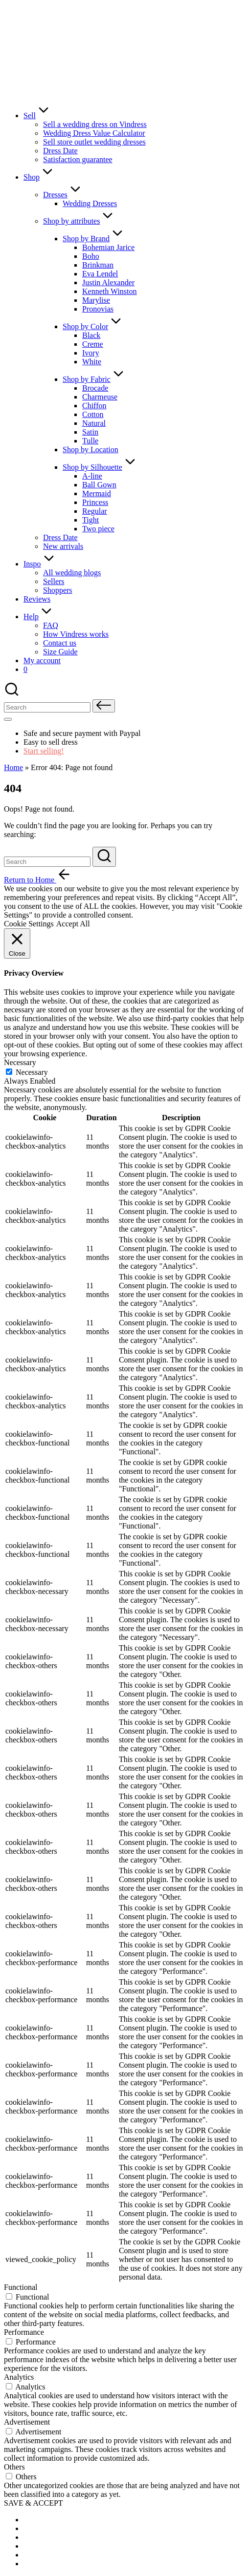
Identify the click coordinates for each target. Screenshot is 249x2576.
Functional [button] (20, 2287)
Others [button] (14, 2467)
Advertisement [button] (27, 2422)
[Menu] (8, 719)
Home (13, 767)
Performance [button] (24, 2332)
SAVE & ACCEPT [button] (33, 2503)
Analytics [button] (19, 2377)
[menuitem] (47, 2519)
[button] (103, 705)
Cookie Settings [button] (29, 924)
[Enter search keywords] (47, 862)
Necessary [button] (20, 1062)
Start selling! (43, 751)
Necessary (32, 1072)
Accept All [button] (73, 924)
